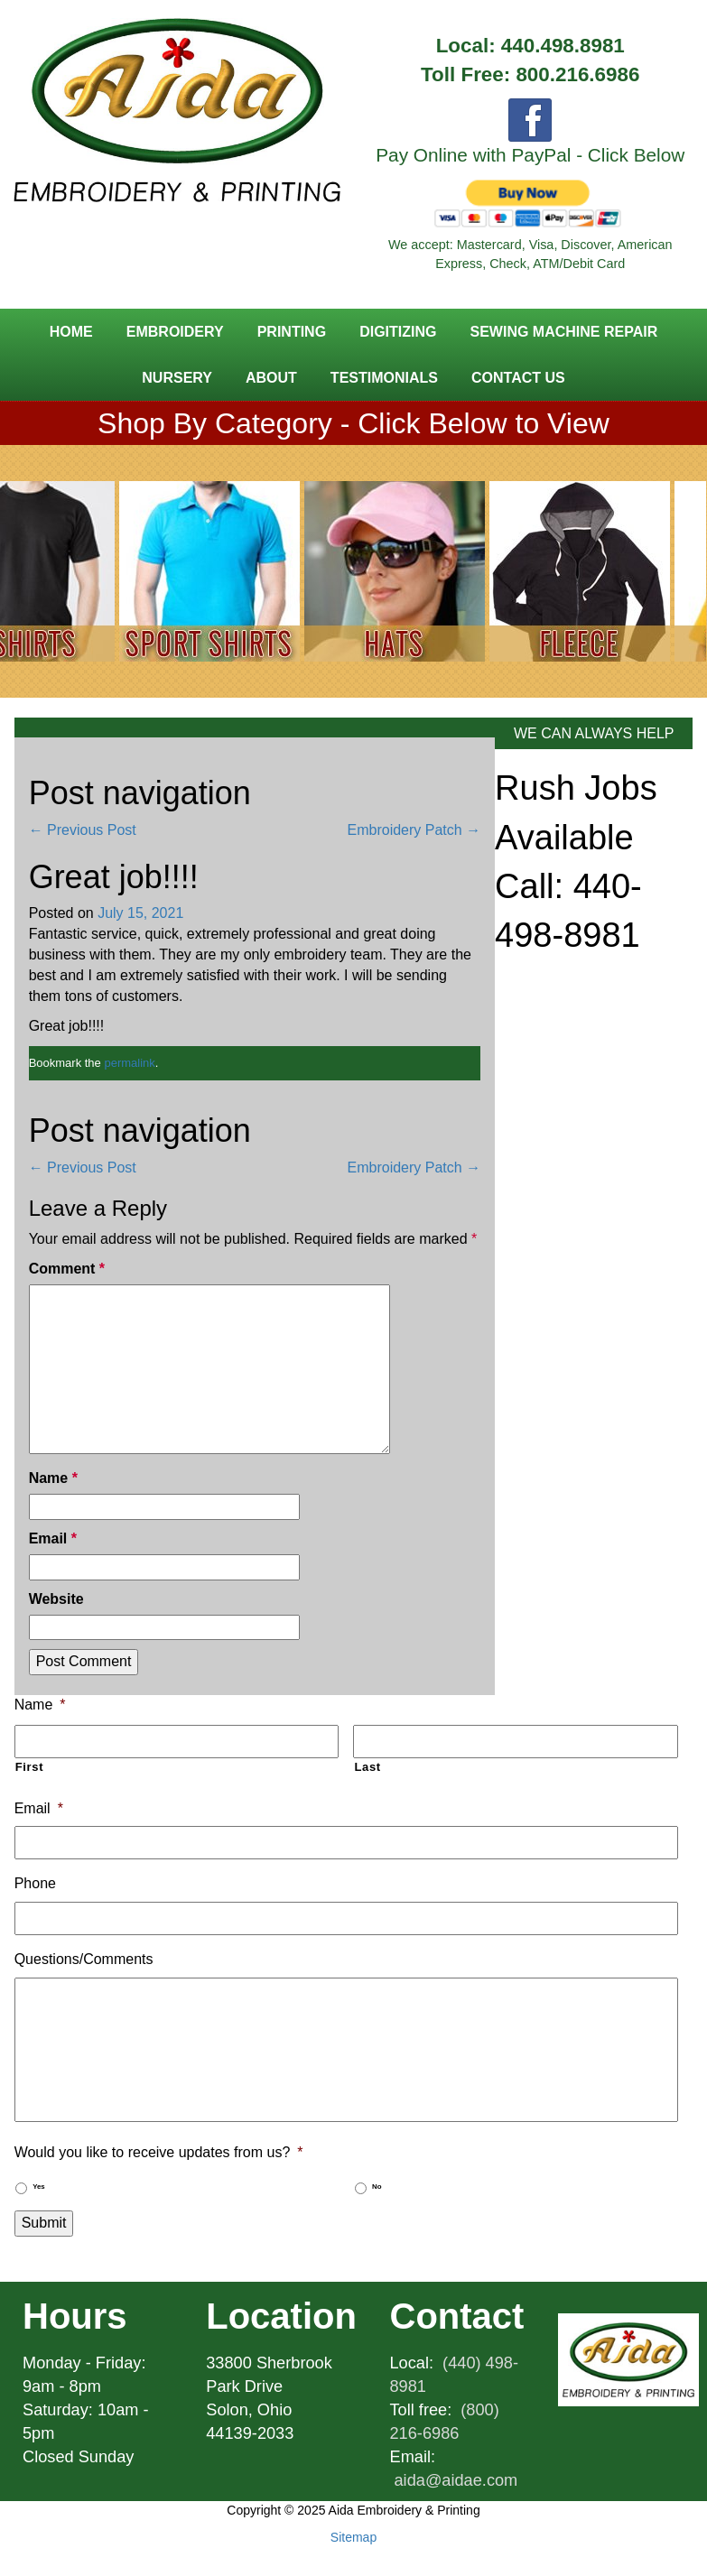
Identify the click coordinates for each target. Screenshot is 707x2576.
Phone (35, 1883)
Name (53, 1478)
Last (367, 1767)
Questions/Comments (83, 1959)
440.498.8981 (563, 45)
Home (71, 331)
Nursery (177, 377)
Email (53, 1538)
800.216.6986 (577, 74)
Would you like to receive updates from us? (158, 2152)
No (376, 2186)
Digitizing (397, 331)
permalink (129, 1063)
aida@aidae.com (456, 2480)
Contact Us (518, 377)
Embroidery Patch (414, 830)
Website (56, 1599)
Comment (67, 1268)
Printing (291, 331)
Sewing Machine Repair (563, 331)
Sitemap (353, 2537)
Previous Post (82, 830)
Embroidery (175, 331)
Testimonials (384, 377)
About (271, 377)
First (29, 1767)
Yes (39, 2186)
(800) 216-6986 (444, 2421)
